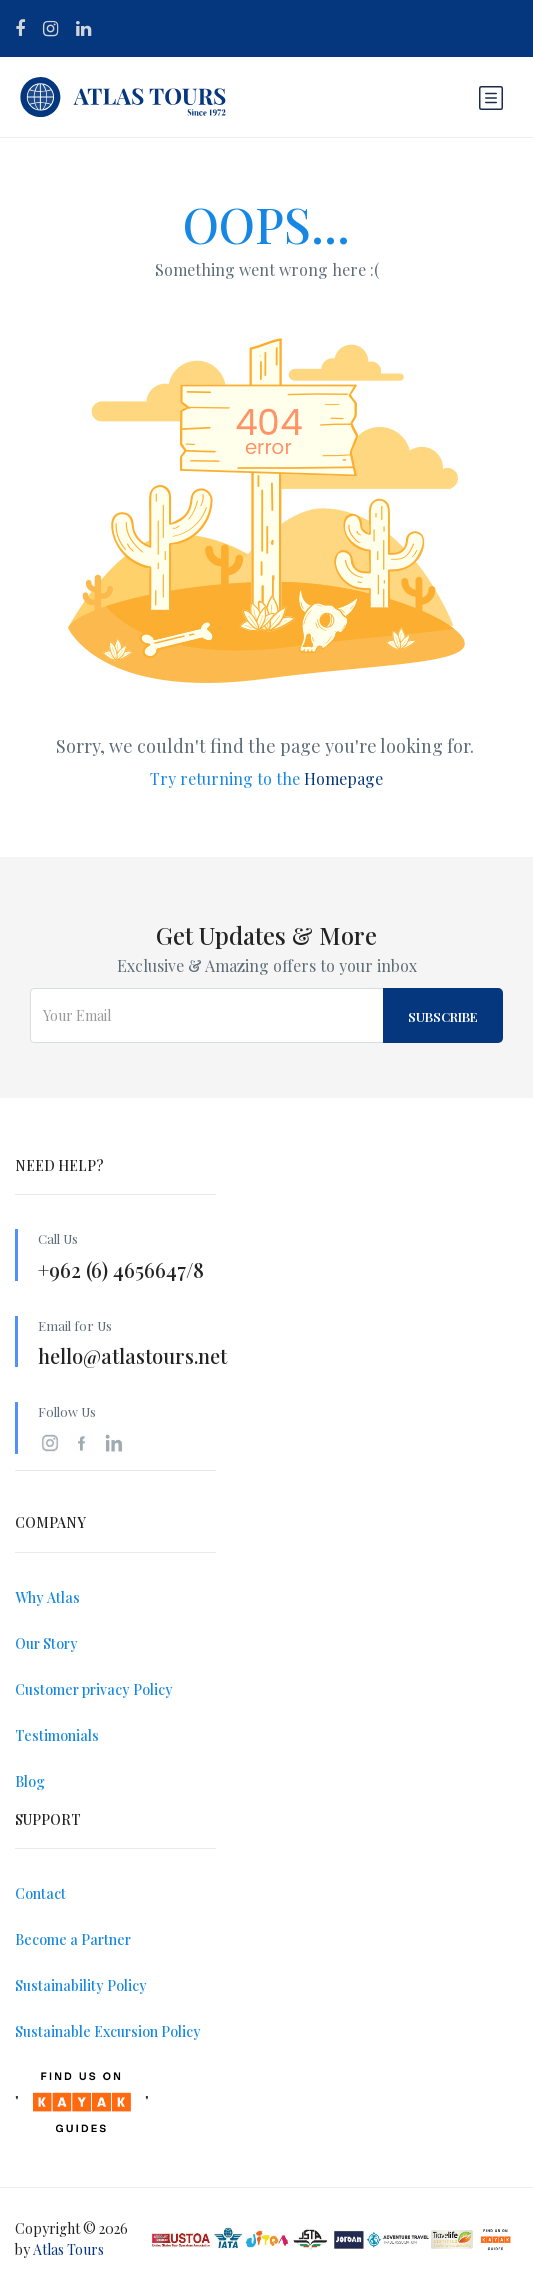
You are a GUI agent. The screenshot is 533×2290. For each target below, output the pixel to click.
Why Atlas (47, 1597)
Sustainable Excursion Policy (108, 2031)
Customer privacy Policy (94, 1689)
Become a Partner (73, 1939)
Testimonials (57, 1735)
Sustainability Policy (81, 1985)
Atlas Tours (68, 2249)
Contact (40, 1893)
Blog (30, 1781)
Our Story (46, 1643)
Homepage (343, 778)
